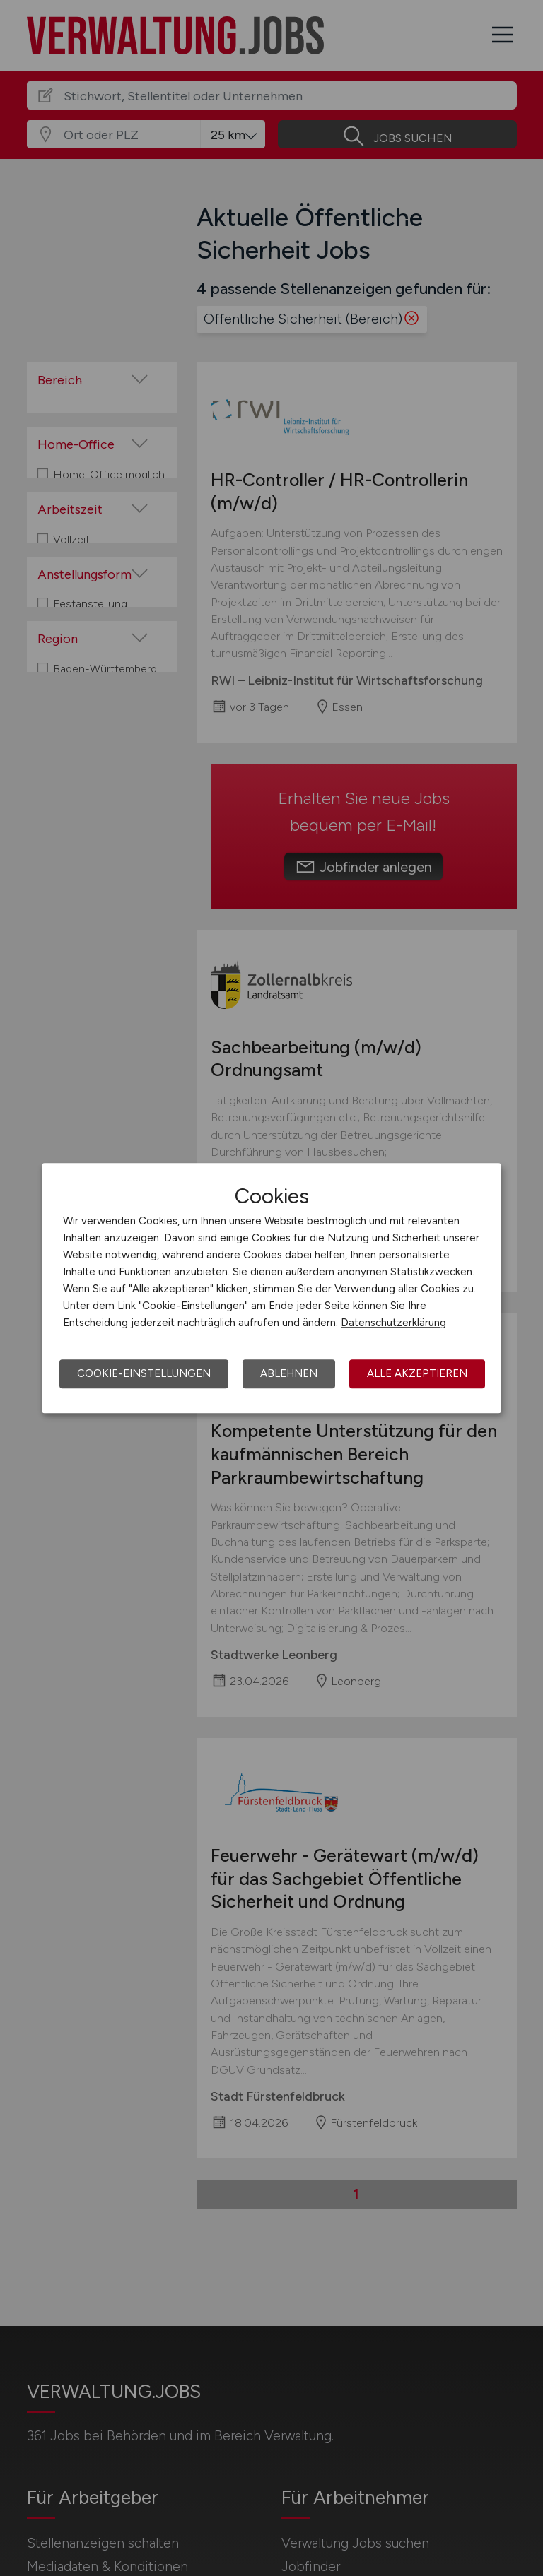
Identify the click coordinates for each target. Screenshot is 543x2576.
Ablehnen (288, 1373)
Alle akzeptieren (417, 1373)
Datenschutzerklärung (393, 1322)
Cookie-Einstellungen (144, 1373)
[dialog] (271, 1288)
